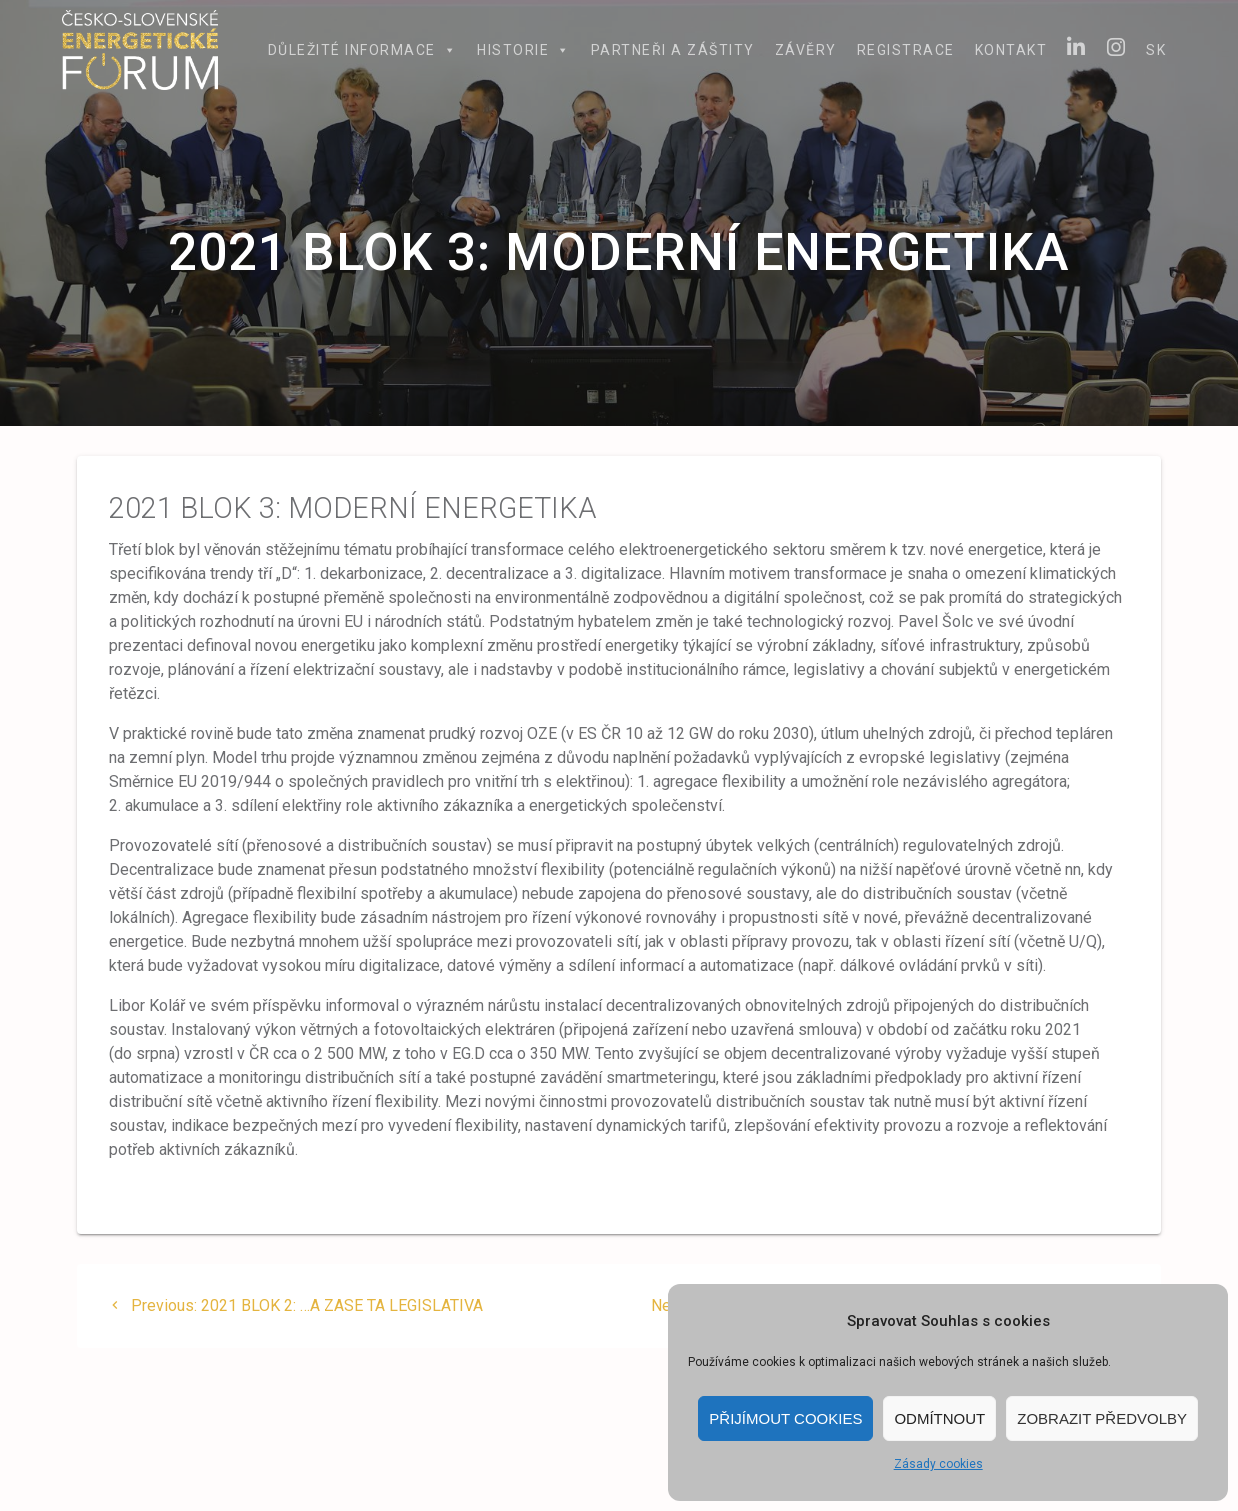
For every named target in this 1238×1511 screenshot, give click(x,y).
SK (1156, 50)
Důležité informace (363, 50)
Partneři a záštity (673, 50)
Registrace (906, 50)
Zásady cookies (938, 1464)
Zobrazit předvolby (1102, 1418)
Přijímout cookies (785, 1418)
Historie (524, 50)
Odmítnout (939, 1418)
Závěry (806, 50)
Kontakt (1011, 50)
